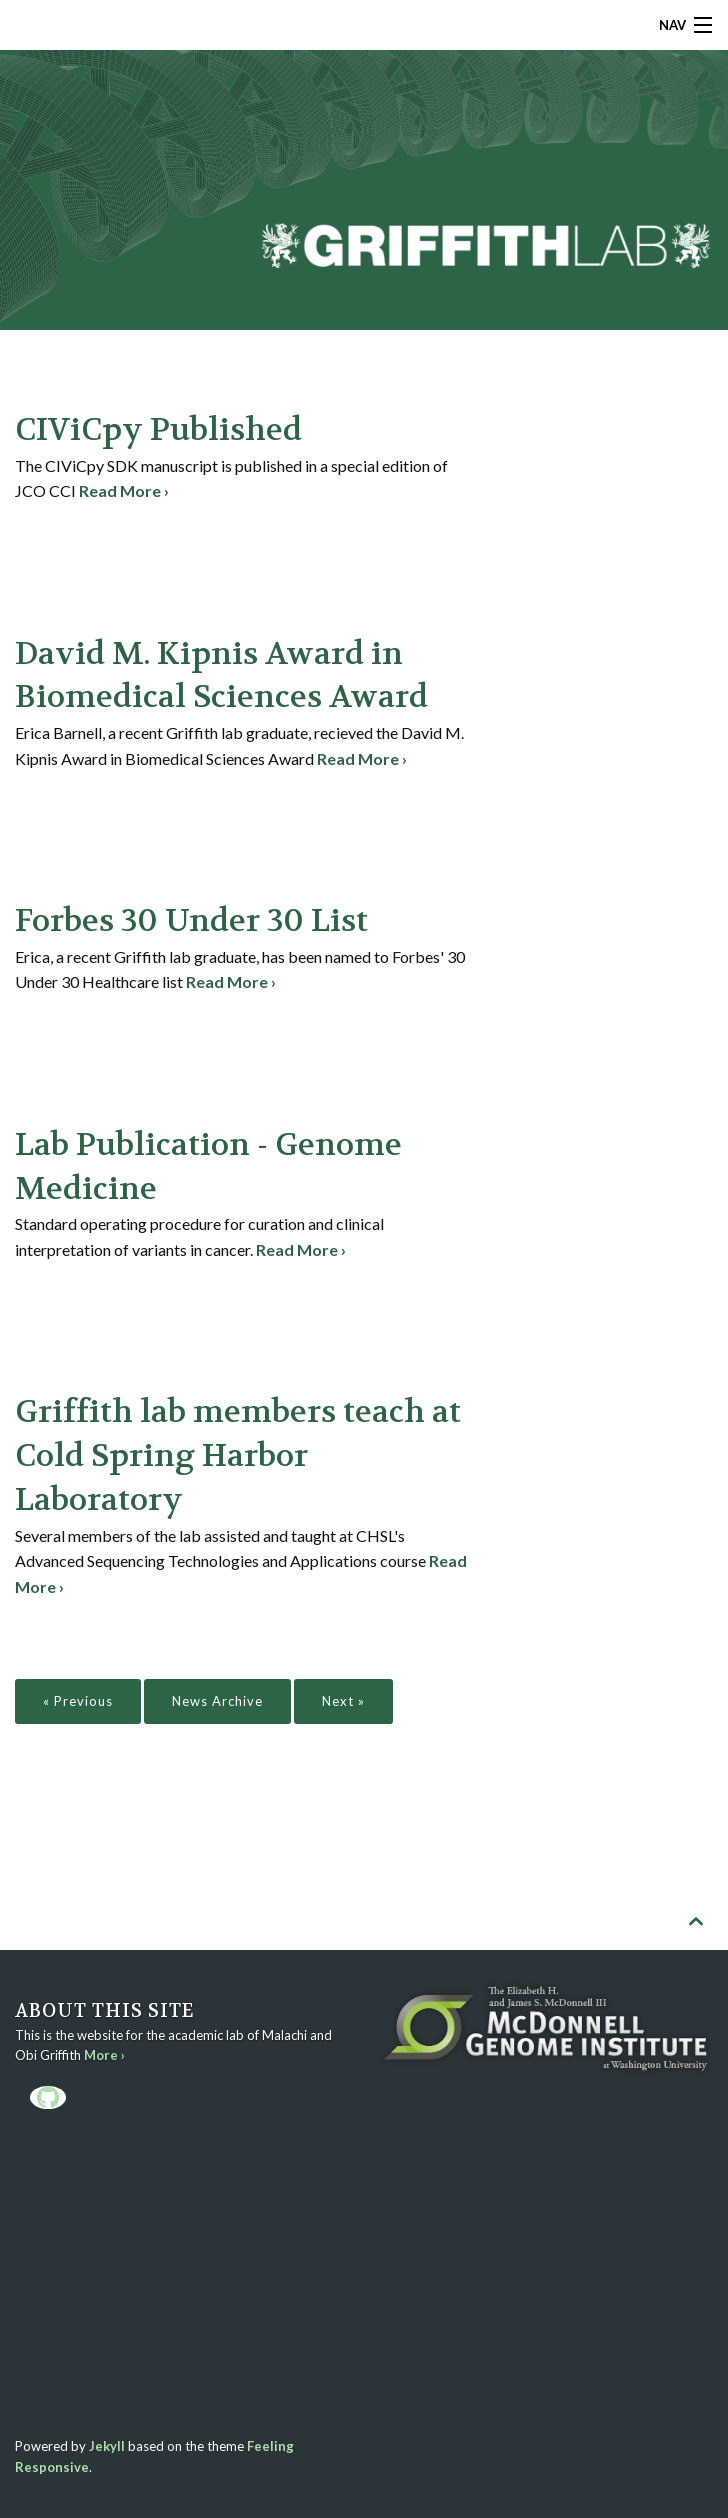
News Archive (217, 1701)
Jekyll (107, 2446)
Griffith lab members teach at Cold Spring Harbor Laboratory (238, 1456)
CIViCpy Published (158, 430)
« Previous (78, 1701)
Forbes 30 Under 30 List (191, 921)
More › (104, 2055)
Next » (343, 1701)
